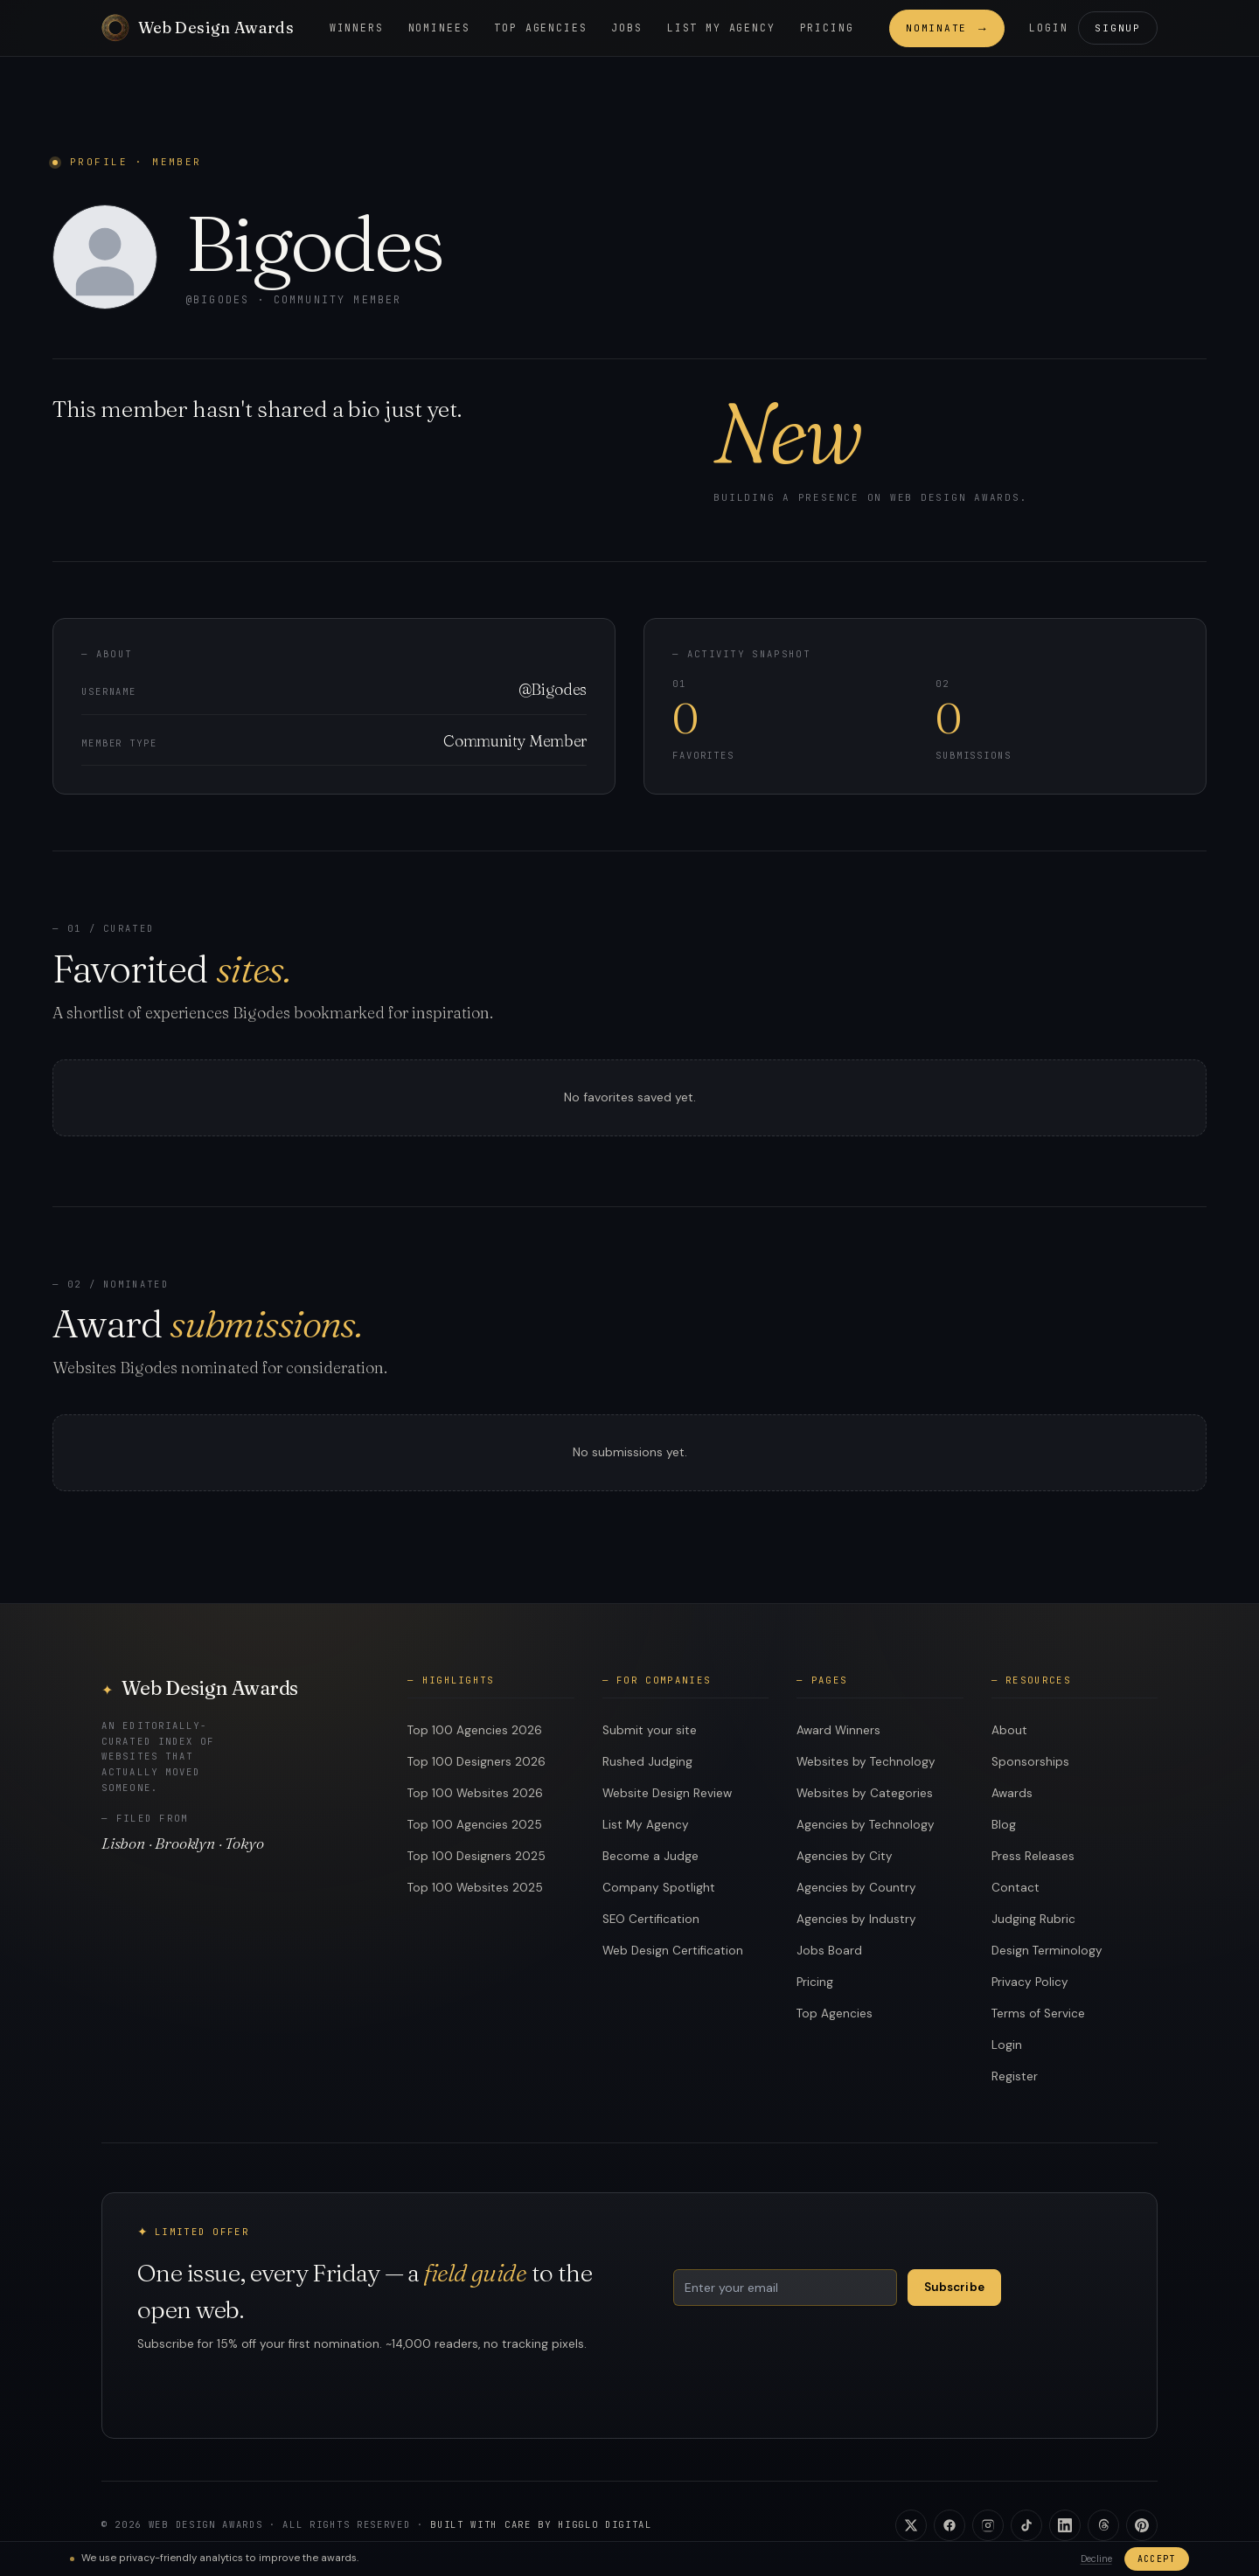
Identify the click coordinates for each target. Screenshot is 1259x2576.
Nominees (439, 27)
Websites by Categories (864, 1793)
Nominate (947, 28)
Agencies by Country (856, 1887)
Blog (1003, 1824)
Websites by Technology (866, 1761)
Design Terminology (1046, 1950)
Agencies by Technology (865, 1824)
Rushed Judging (647, 1761)
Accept (1156, 2559)
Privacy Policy (1029, 1982)
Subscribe (954, 2287)
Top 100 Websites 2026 (475, 1793)
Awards (1012, 1793)
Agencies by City (844, 1856)
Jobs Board (829, 1950)
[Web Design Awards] (197, 28)
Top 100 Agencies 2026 (474, 1730)
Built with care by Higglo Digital (540, 2524)
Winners (357, 27)
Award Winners (838, 1730)
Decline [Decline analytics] (1096, 2558)
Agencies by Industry (856, 1919)
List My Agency (645, 1824)
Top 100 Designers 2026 (476, 1761)
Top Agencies (540, 27)
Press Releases (1033, 1856)
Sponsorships (1030, 1761)
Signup (1118, 28)
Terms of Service (1038, 2013)
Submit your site (649, 1730)
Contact (1015, 1887)
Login (1048, 27)
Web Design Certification (672, 1950)
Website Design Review (667, 1793)
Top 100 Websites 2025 (475, 1887)
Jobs (626, 27)
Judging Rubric (1033, 1919)
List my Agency (721, 27)
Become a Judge (650, 1856)
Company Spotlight (658, 1887)
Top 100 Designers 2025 (476, 1856)
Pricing (827, 27)
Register (1014, 2076)
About (1009, 1730)
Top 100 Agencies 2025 (474, 1824)
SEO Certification (650, 1919)
